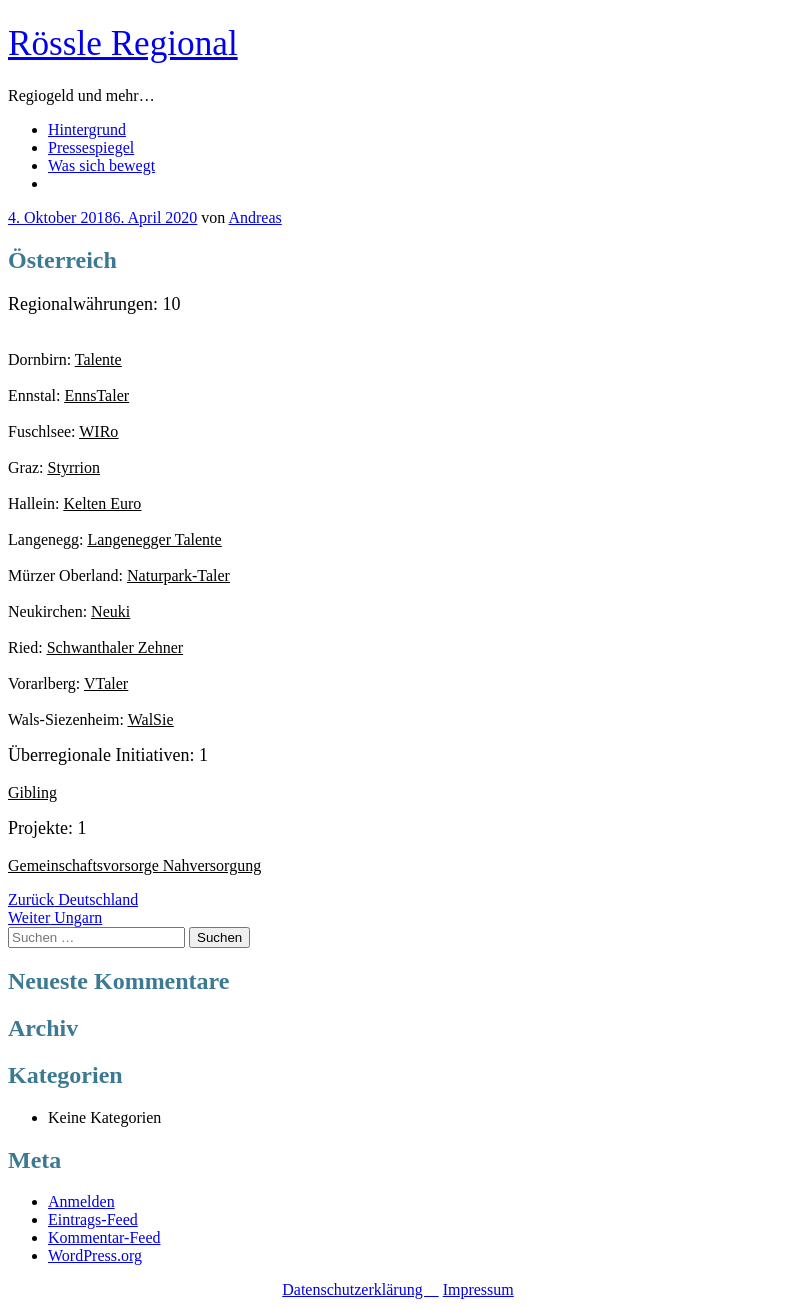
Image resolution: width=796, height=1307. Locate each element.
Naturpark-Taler (178, 575)
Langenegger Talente (155, 539)
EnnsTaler (96, 395)
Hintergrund (87, 129)
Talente (98, 359)
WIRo (98, 431)
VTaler (106, 683)
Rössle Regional (123, 43)
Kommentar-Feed (104, 1237)
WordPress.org (95, 1255)
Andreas (254, 217)
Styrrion (74, 467)
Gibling (32, 792)
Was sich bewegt (101, 165)
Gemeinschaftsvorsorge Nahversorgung (134, 865)
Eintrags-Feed (93, 1219)
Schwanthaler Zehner (115, 647)
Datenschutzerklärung (360, 1289)
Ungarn (55, 917)
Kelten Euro (103, 503)
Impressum (478, 1289)
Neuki (110, 611)
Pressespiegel (91, 147)
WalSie (151, 719)
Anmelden (81, 1201)
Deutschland (73, 899)
